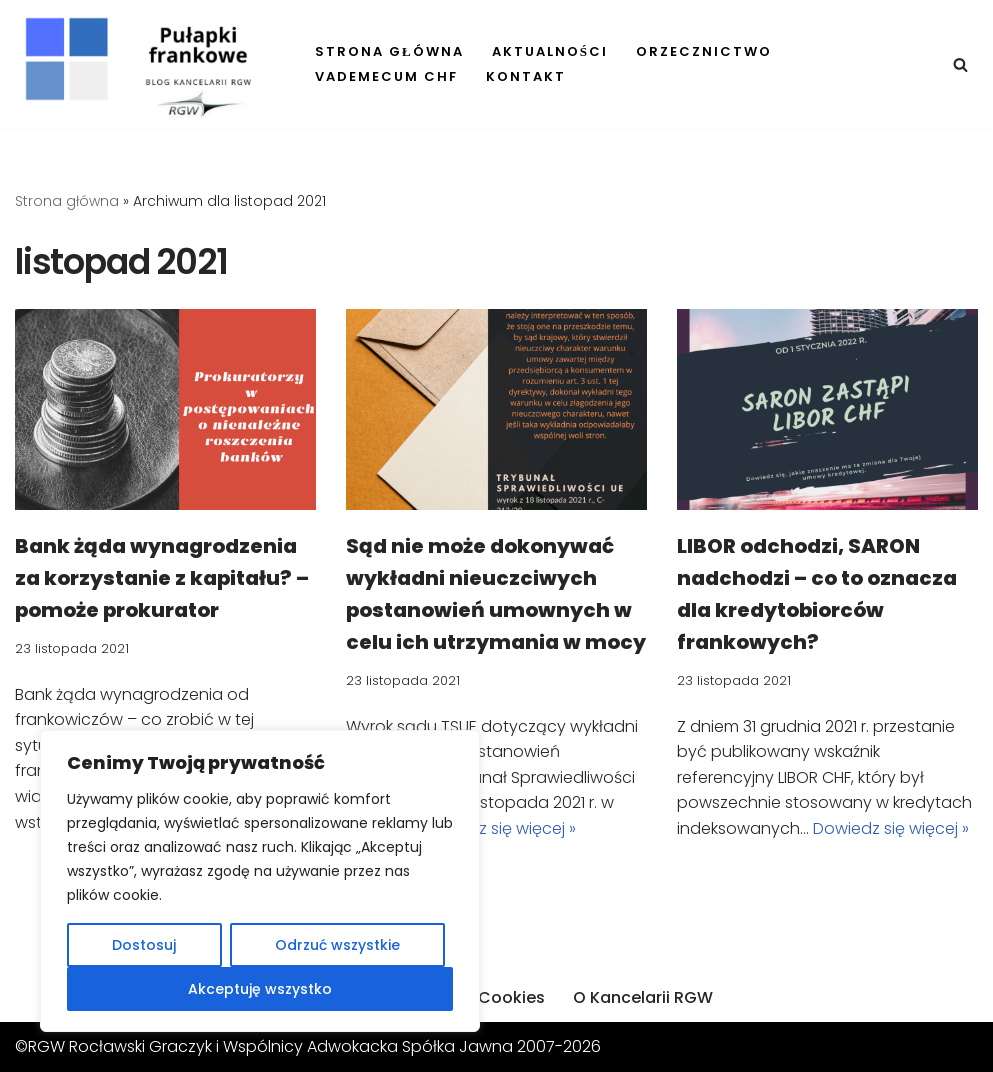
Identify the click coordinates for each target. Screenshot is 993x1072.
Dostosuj (144, 945)
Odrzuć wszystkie (337, 945)
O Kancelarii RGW (643, 997)
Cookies (511, 997)
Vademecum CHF (386, 76)
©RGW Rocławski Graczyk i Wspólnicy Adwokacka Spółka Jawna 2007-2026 (308, 1046)
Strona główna (389, 51)
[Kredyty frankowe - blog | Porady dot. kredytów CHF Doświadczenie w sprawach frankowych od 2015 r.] (148, 67)
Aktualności (550, 51)
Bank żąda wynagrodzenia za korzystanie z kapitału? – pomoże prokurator (162, 578)
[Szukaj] (960, 64)
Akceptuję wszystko (260, 989)
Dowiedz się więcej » (498, 828)
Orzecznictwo (704, 51)
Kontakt (526, 76)
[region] (260, 881)
